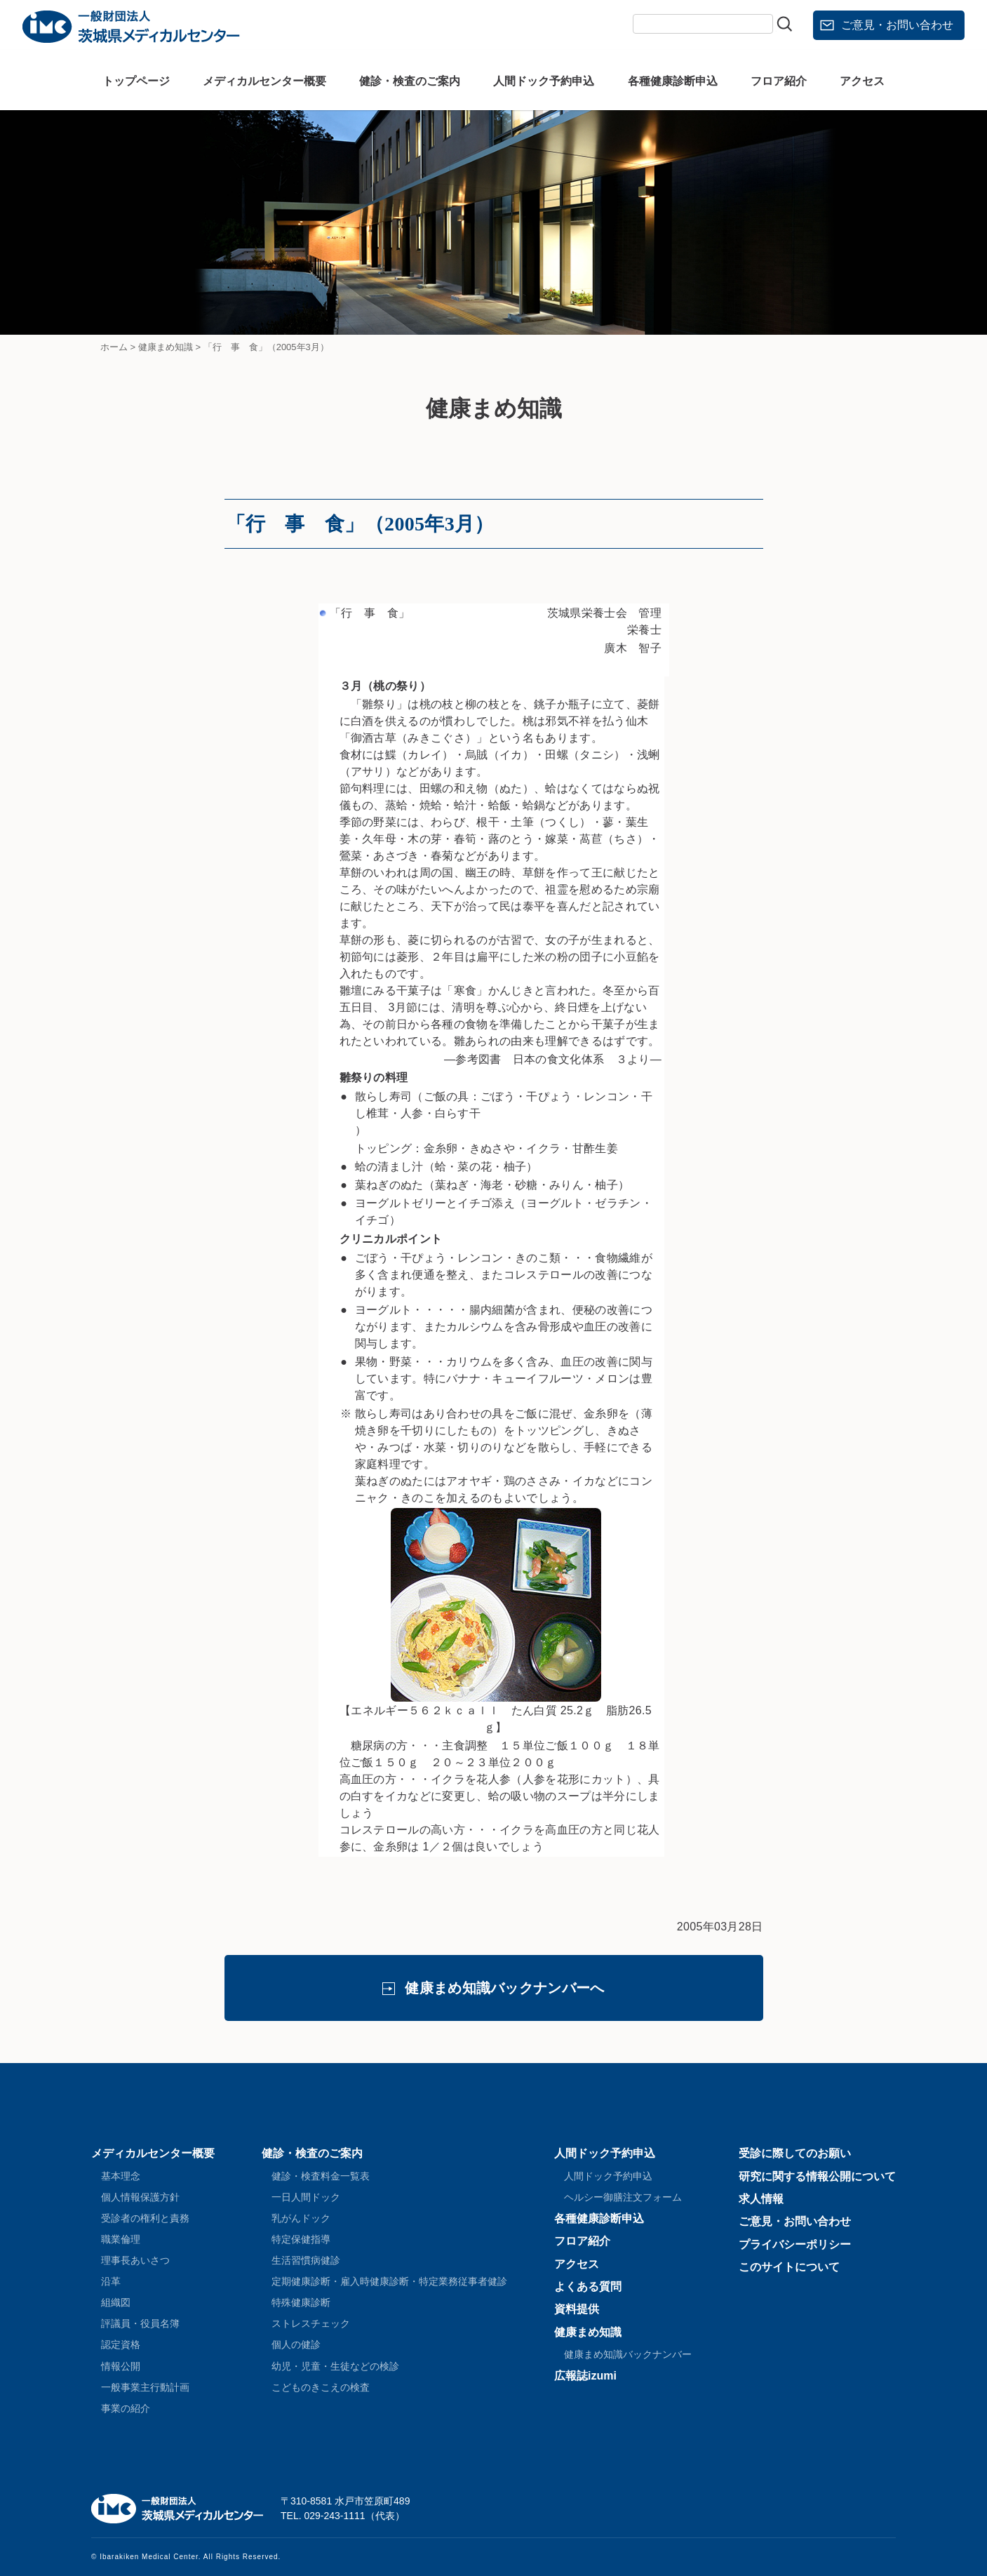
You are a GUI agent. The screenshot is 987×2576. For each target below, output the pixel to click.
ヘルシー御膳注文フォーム (623, 2197)
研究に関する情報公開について (817, 2176)
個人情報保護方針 (140, 2197)
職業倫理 (120, 2239)
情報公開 (120, 2366)
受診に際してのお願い (795, 2153)
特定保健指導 (300, 2239)
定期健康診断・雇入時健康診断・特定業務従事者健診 (389, 2281)
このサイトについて (789, 2267)
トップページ (136, 81)
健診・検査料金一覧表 (320, 2176)
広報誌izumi (585, 2376)
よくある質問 (588, 2287)
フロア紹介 (779, 81)
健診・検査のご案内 (409, 81)
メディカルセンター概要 (264, 81)
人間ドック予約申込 (543, 81)
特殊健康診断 (300, 2302)
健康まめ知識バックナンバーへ (504, 1988)
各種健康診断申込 (673, 81)
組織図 (115, 2302)
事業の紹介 (125, 2408)
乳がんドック (300, 2218)
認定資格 (120, 2344)
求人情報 (761, 2199)
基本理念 (120, 2176)
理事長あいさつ (135, 2260)
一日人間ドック (305, 2197)
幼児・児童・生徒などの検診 (335, 2366)
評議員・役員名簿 (140, 2323)
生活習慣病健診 (305, 2260)
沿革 (111, 2281)
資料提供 (576, 2309)
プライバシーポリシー (795, 2244)
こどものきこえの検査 (320, 2387)
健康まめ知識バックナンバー (628, 2354)
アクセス (862, 81)
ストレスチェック (310, 2323)
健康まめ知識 (588, 2332)
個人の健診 (296, 2344)
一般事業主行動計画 (145, 2387)
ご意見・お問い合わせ (897, 25)
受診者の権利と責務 (145, 2218)
